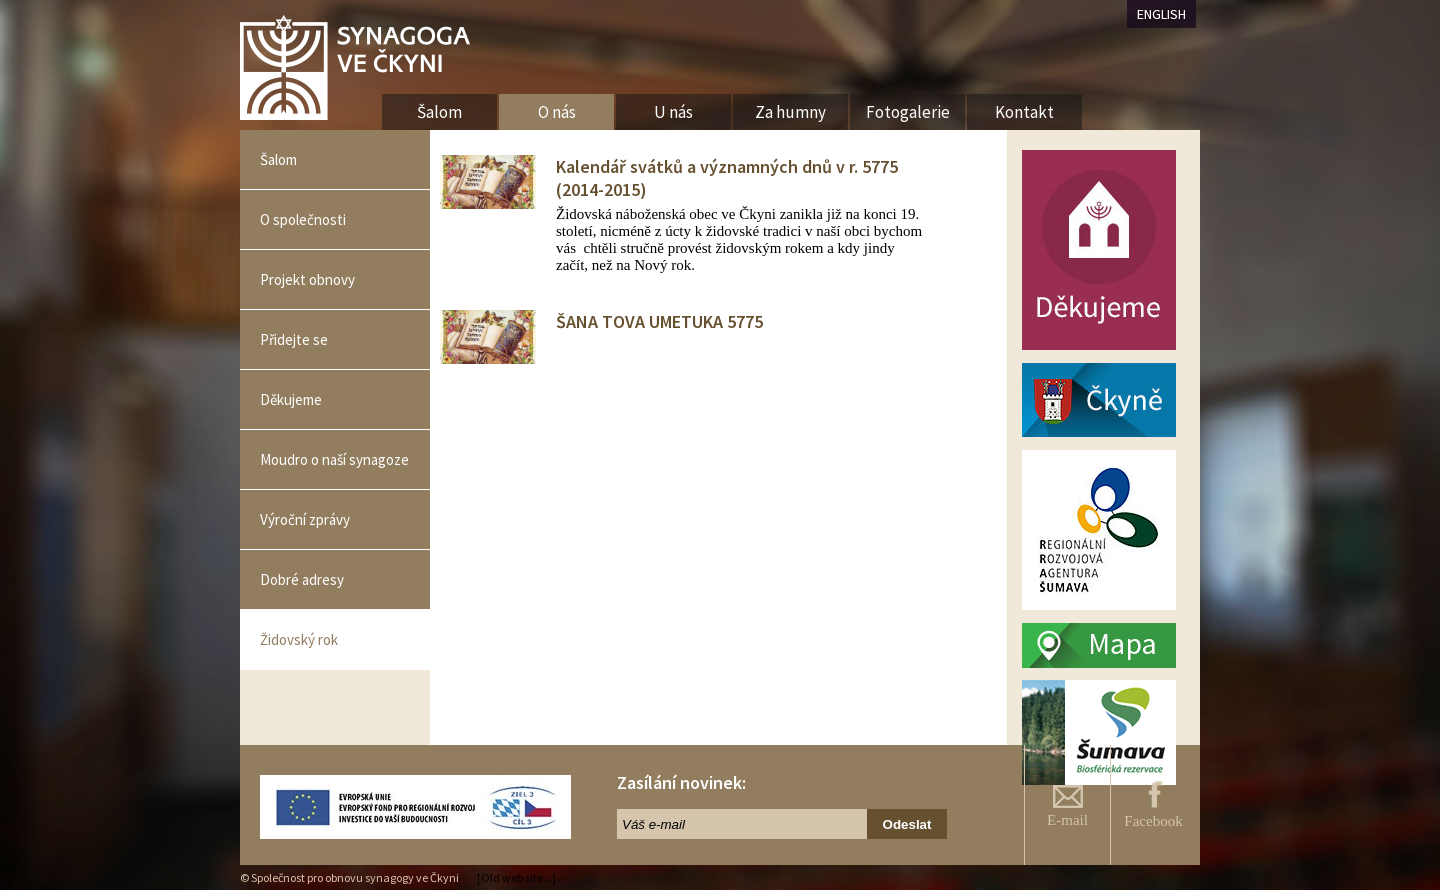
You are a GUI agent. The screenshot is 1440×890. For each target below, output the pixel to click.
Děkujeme (291, 399)
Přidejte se (294, 339)
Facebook (1153, 804)
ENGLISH (1161, 14)
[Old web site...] (516, 877)
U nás (673, 112)
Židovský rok (299, 639)
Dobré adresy (302, 579)
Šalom (278, 159)
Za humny (790, 112)
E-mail (1067, 806)
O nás (557, 112)
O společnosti (303, 219)
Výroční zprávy (305, 519)
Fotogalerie (908, 112)
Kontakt (1024, 112)
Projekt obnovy (307, 279)
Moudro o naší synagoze (334, 459)
